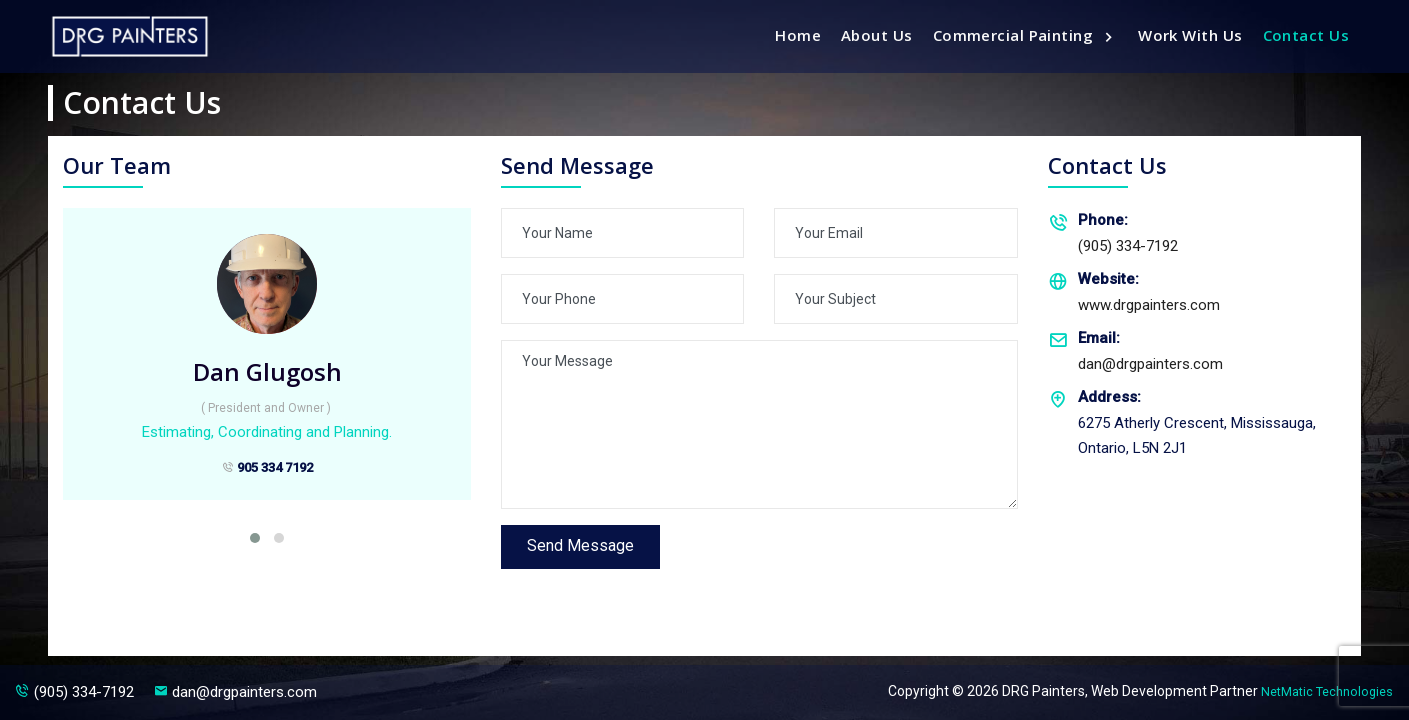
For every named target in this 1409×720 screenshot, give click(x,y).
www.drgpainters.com (1134, 290)
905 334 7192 (267, 471)
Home (798, 35)
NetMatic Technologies (1321, 691)
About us (877, 35)
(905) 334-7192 (1113, 231)
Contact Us (1306, 35)
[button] (255, 538)
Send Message (584, 547)
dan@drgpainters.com (1135, 349)
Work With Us (1190, 35)
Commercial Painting (1015, 35)
